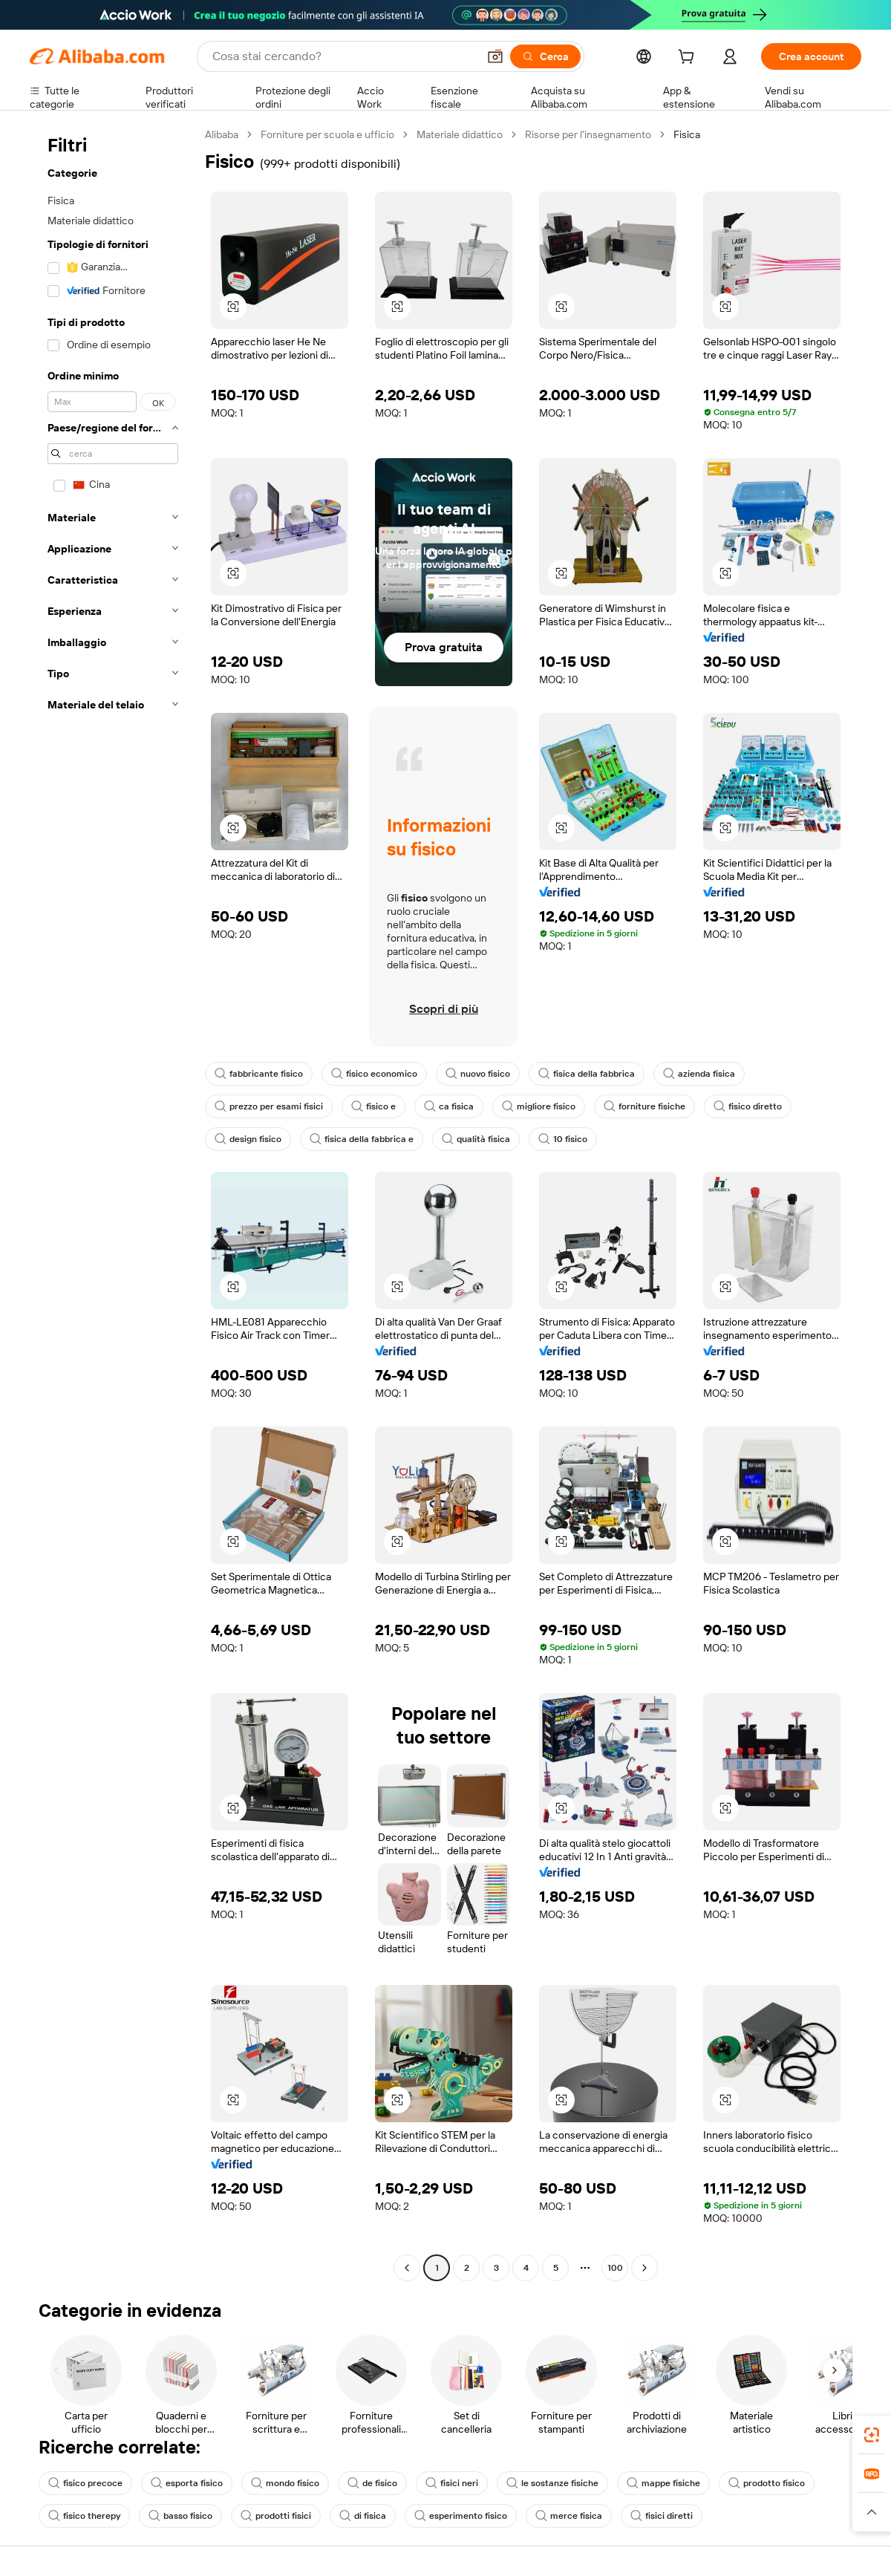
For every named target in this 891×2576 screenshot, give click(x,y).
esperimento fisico (460, 2516)
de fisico (372, 2483)
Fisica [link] (686, 134)
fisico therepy (84, 2516)
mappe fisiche (663, 2483)
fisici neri (451, 2483)
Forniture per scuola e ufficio (327, 134)
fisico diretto (748, 1106)
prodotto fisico (766, 2483)
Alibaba (221, 134)
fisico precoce (85, 2483)
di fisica (362, 2516)
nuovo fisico (478, 1074)
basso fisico (180, 2516)
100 (615, 2268)
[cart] (689, 59)
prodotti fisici (276, 2516)
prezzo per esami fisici (269, 1106)
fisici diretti (661, 2516)
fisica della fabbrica (586, 1074)
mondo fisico (285, 2483)
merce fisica (568, 2516)
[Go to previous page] (407, 2267)
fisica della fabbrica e (362, 1139)
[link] (871, 2435)
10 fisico (562, 1139)
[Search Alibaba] (343, 56)
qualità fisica (476, 1139)
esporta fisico (187, 2483)
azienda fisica (699, 1074)
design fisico (248, 1139)
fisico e (373, 1106)
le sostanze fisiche (552, 2483)
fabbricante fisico (259, 1074)
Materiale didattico (460, 134)
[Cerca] (545, 56)
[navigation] (113, 1203)
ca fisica (449, 1106)
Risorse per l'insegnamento (588, 134)
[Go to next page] (644, 2267)
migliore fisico (538, 1106)
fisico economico (374, 1074)
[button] (495, 56)
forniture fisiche (644, 1106)
